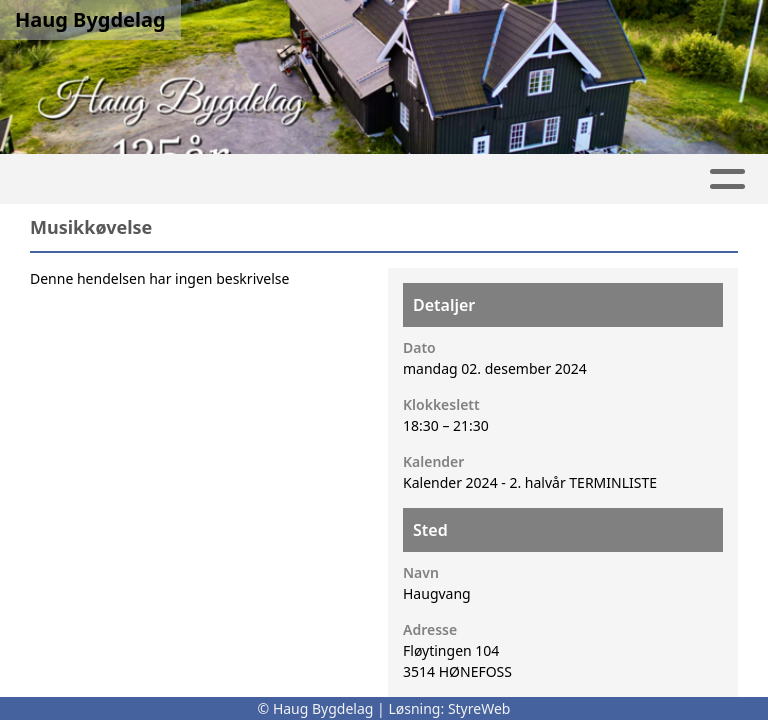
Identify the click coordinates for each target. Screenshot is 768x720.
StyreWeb (479, 708)
